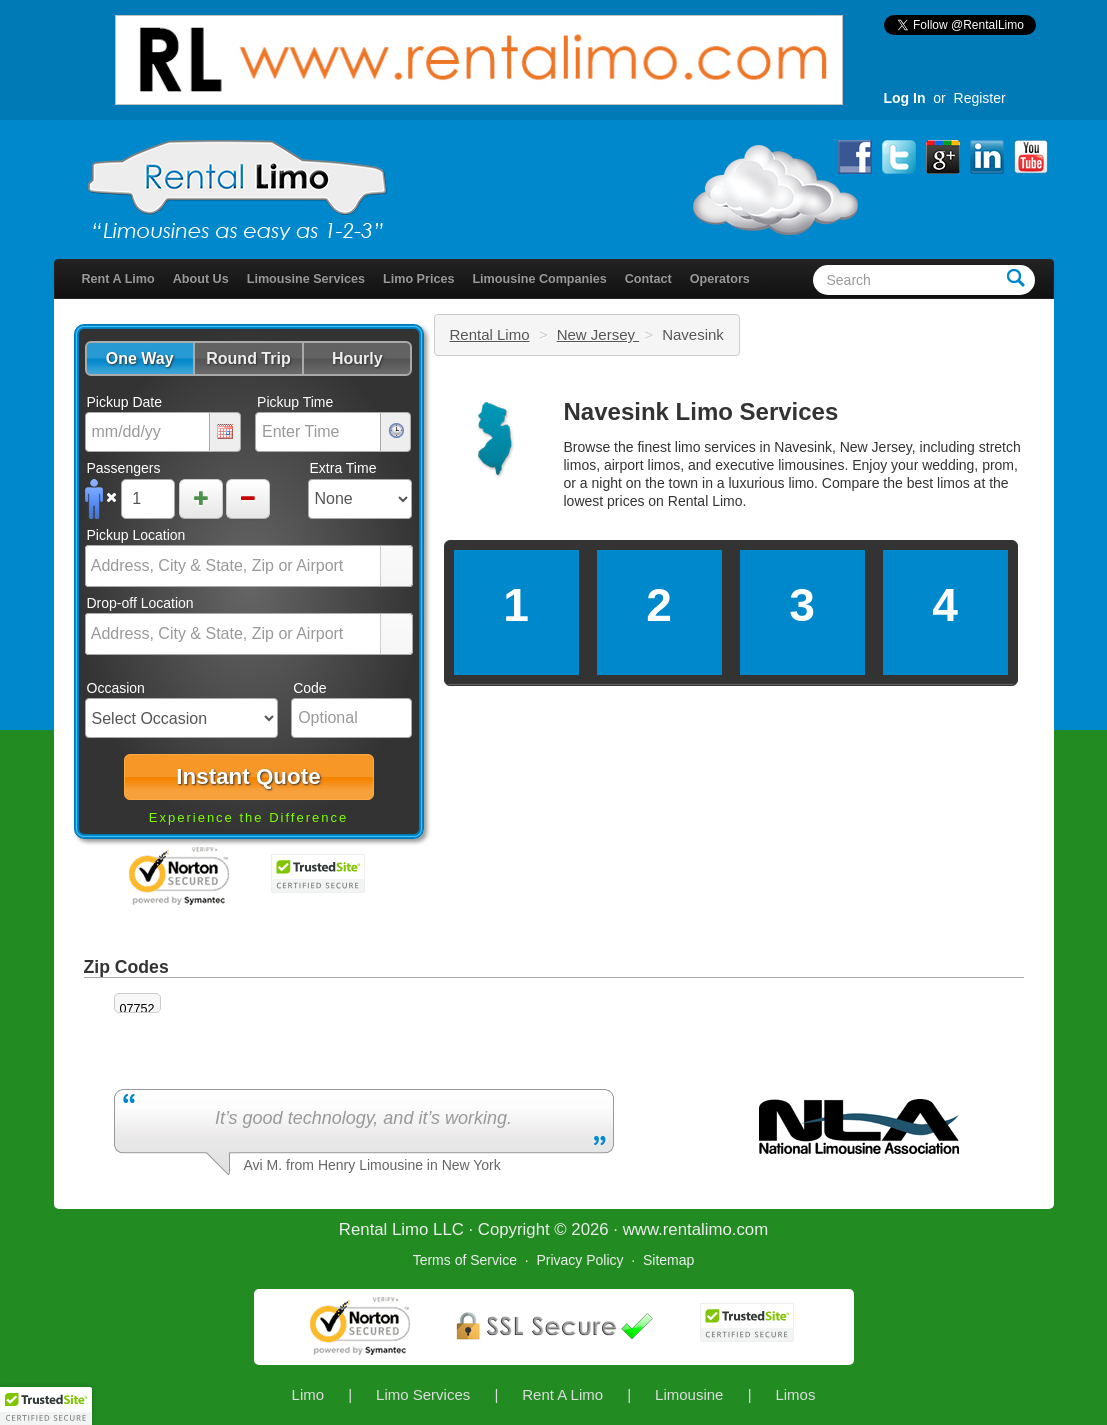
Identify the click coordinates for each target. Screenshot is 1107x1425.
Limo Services (423, 1394)
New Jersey (598, 334)
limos (953, 483)
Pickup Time (295, 402)
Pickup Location (136, 535)
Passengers (124, 468)
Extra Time (343, 468)
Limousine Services (306, 279)
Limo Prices (418, 279)
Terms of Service (465, 1260)
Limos (795, 1394)
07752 (137, 1009)
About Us (201, 279)
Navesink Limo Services (701, 411)
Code (309, 688)
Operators (720, 279)
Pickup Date (124, 402)
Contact (648, 279)
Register (980, 98)
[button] (139, 358)
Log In (905, 98)
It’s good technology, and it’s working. (363, 1118)
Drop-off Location (140, 603)
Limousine (689, 1394)
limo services (715, 447)
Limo (308, 1394)
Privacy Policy (579, 1260)
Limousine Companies (539, 279)
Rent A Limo (118, 279)
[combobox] (234, 566)
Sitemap (668, 1260)
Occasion (116, 688)
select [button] (396, 567)
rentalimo (697, 1229)
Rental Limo (490, 334)
